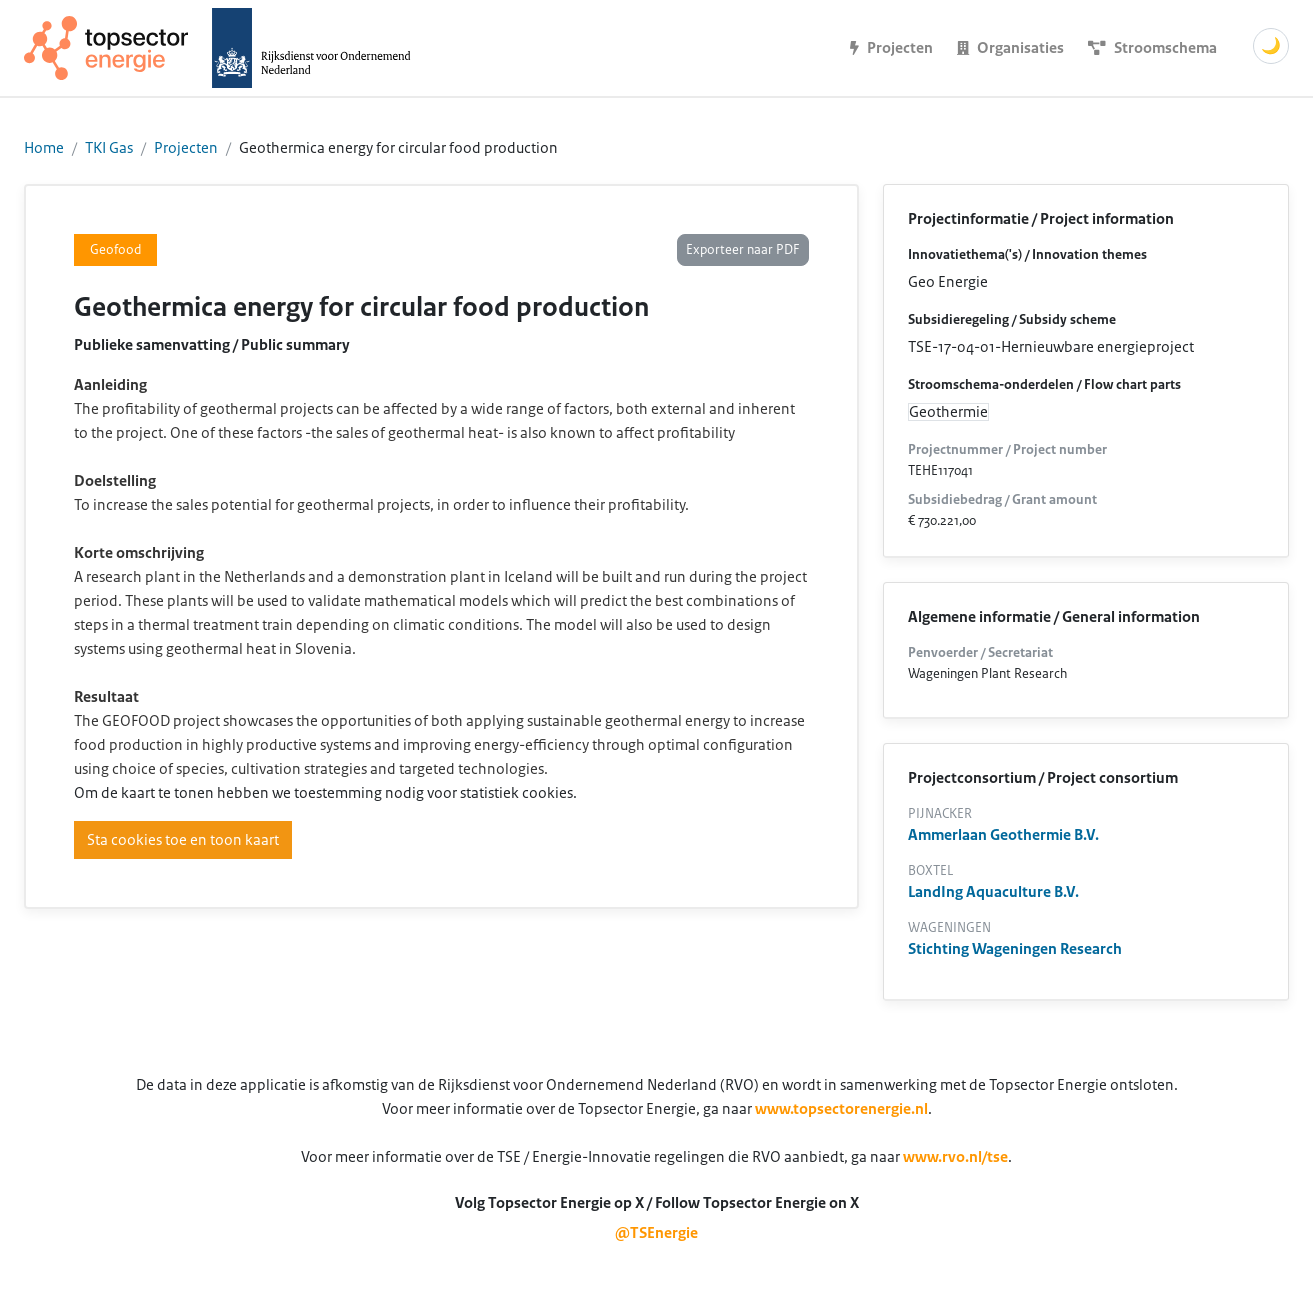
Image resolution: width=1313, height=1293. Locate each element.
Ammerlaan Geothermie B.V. (1003, 835)
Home (44, 148)
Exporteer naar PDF (743, 250)
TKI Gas (109, 148)
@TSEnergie (656, 1233)
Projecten (186, 148)
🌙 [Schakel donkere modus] (1271, 46)
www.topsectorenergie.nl (841, 1109)
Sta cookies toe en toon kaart (183, 840)
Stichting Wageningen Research (1015, 949)
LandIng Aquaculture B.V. (993, 892)
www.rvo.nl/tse (955, 1157)
